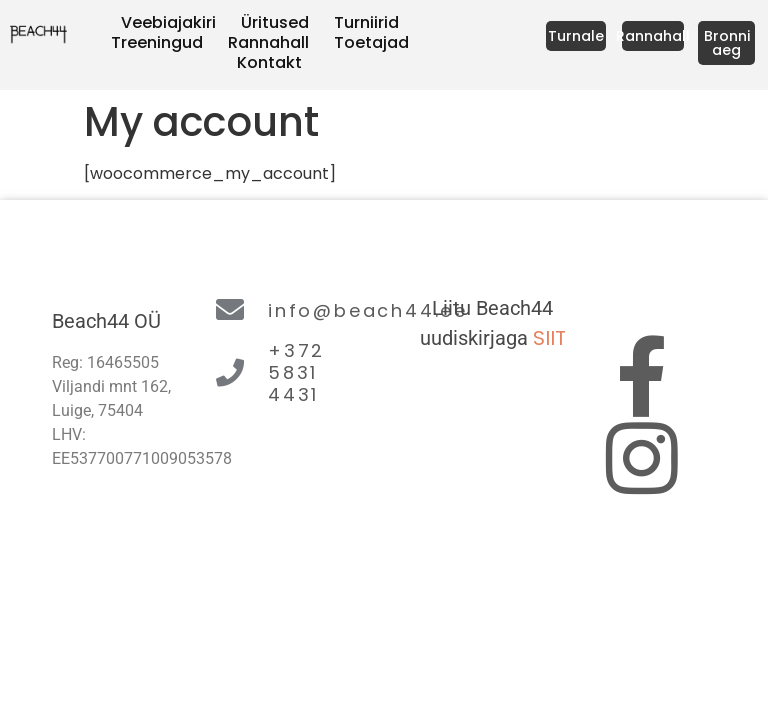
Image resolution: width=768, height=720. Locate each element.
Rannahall (268, 43)
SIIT (549, 338)
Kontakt (269, 63)
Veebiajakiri (168, 23)
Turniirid (366, 23)
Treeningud (157, 43)
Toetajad (371, 43)
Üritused (275, 23)
